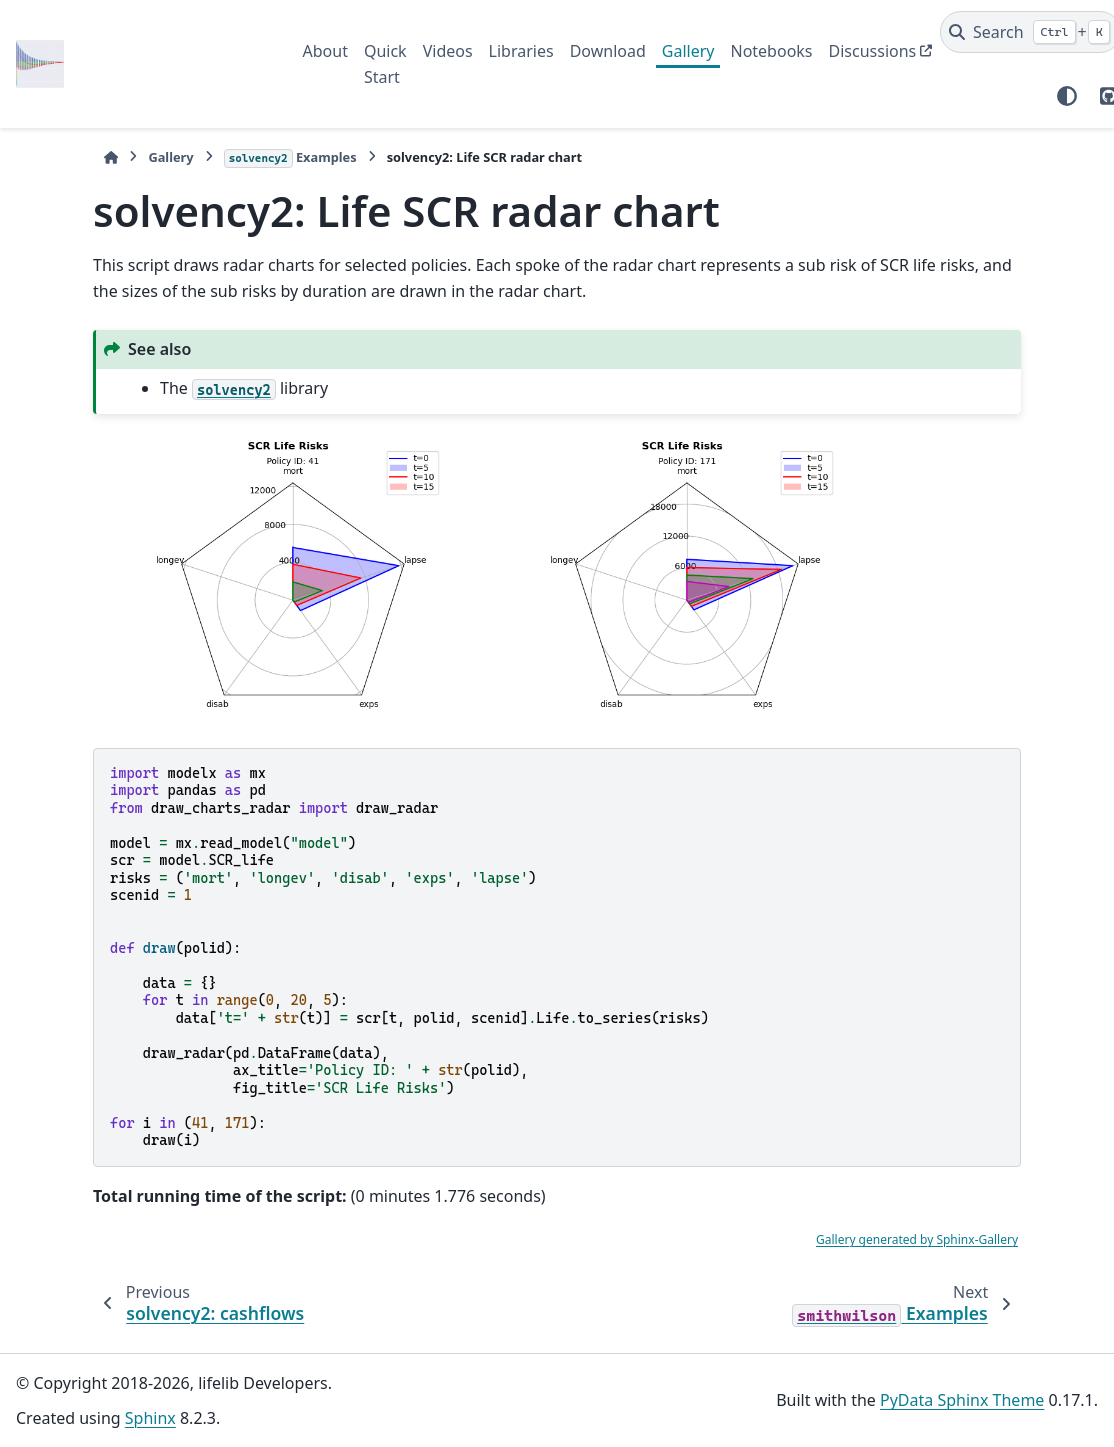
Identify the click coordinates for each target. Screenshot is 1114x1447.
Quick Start (385, 64)
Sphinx (150, 1418)
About (325, 51)
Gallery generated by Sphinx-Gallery (917, 1239)
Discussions (873, 51)
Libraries (521, 51)
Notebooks (771, 51)
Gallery (688, 51)
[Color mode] (1067, 96)
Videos (448, 51)
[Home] (111, 157)
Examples (290, 158)
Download (608, 51)
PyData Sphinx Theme (962, 1400)
